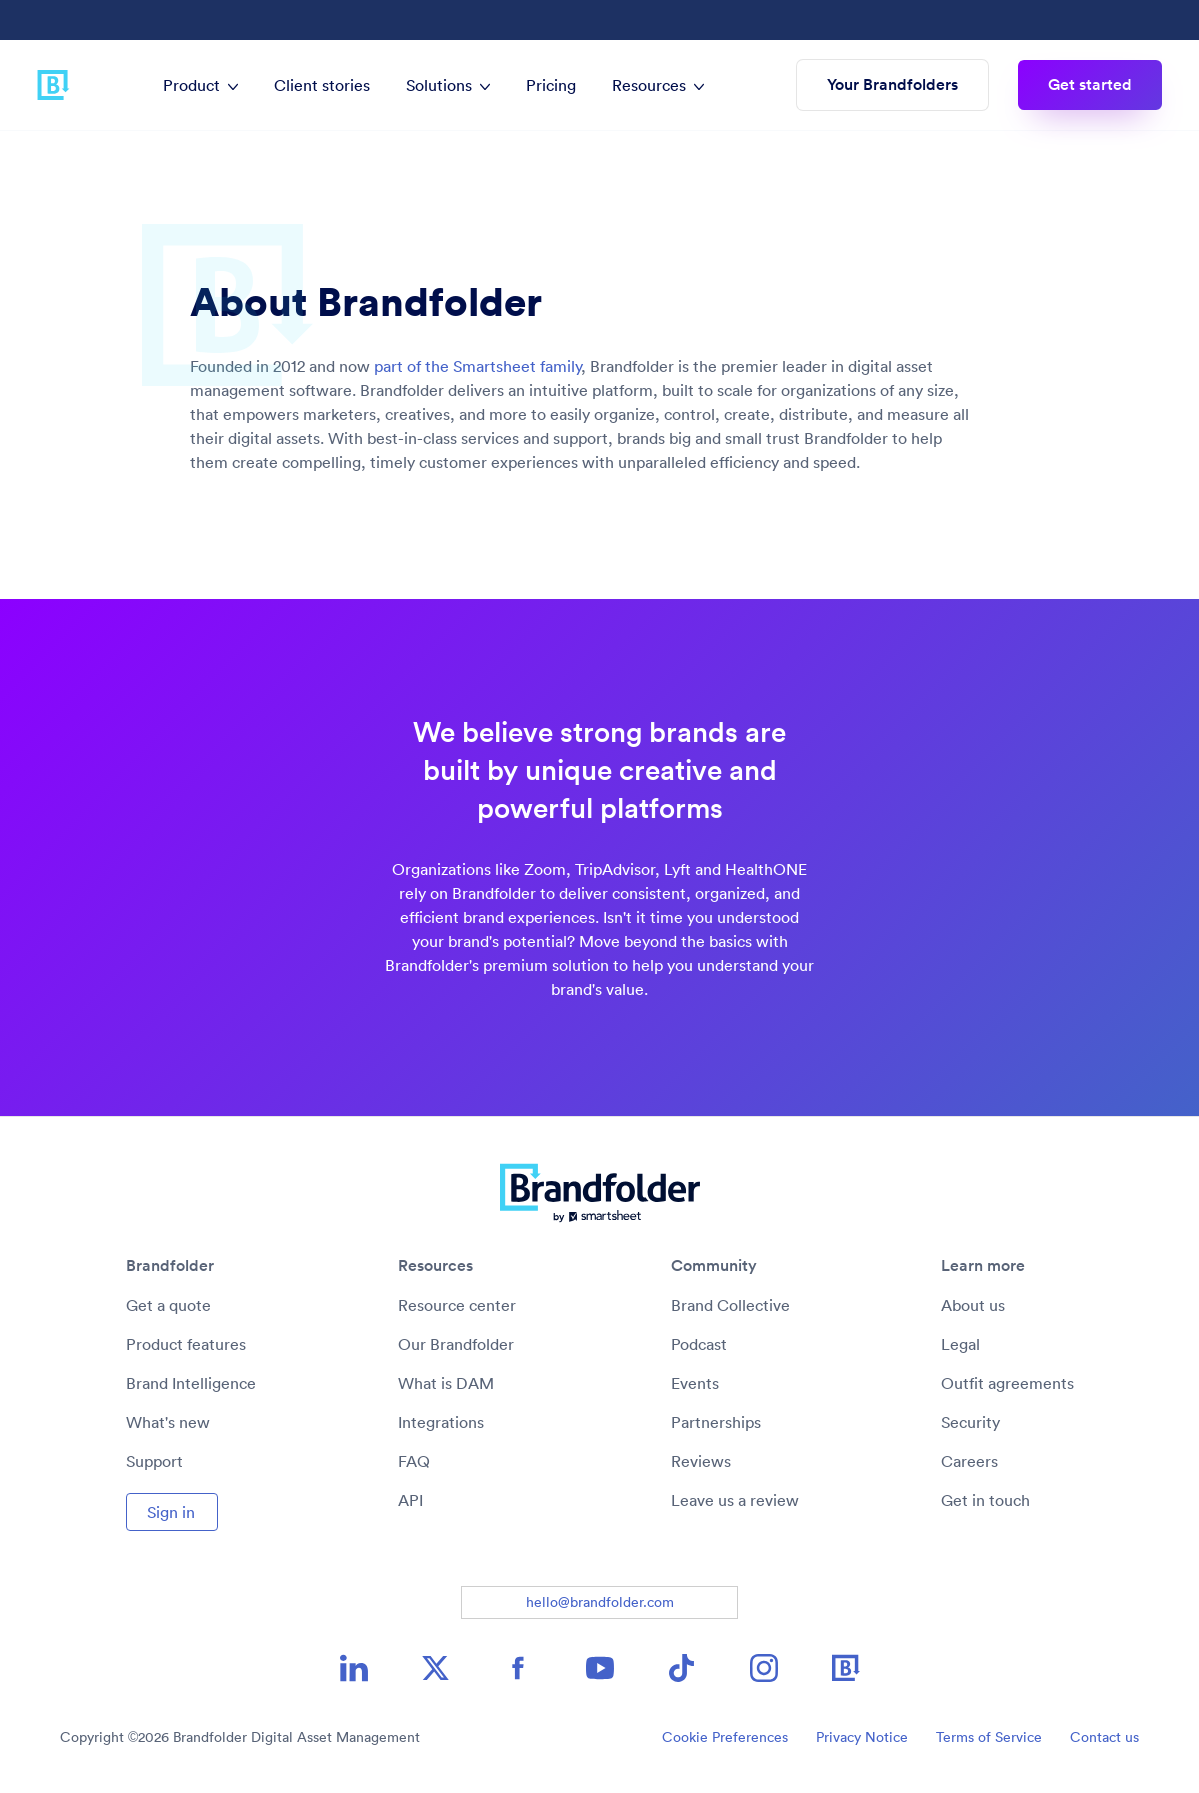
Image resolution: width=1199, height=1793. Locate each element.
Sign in (171, 1512)
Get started (1090, 84)
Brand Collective (730, 1305)
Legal (960, 1344)
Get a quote (168, 1305)
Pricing (551, 85)
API (410, 1500)
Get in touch (985, 1500)
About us (973, 1305)
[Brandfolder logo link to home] (53, 85)
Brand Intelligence (191, 1383)
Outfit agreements (1007, 1383)
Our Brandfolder (456, 1344)
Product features (186, 1344)
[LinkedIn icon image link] (354, 1668)
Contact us (1104, 1737)
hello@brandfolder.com (600, 1602)
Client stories (322, 85)
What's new (168, 1422)
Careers (969, 1461)
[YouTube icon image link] (600, 1668)
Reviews (701, 1461)
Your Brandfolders (892, 84)
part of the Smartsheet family (477, 366)
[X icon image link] (436, 1668)
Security (970, 1422)
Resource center (457, 1305)
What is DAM (446, 1383)
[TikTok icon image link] (682, 1668)
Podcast (699, 1344)
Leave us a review (735, 1500)
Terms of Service (989, 1737)
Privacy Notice (862, 1737)
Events (695, 1383)
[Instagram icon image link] (764, 1668)
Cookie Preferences (725, 1737)
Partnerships (716, 1422)
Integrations (441, 1422)
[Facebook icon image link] (518, 1668)
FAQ (414, 1461)
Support (154, 1461)
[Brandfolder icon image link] (846, 1668)
